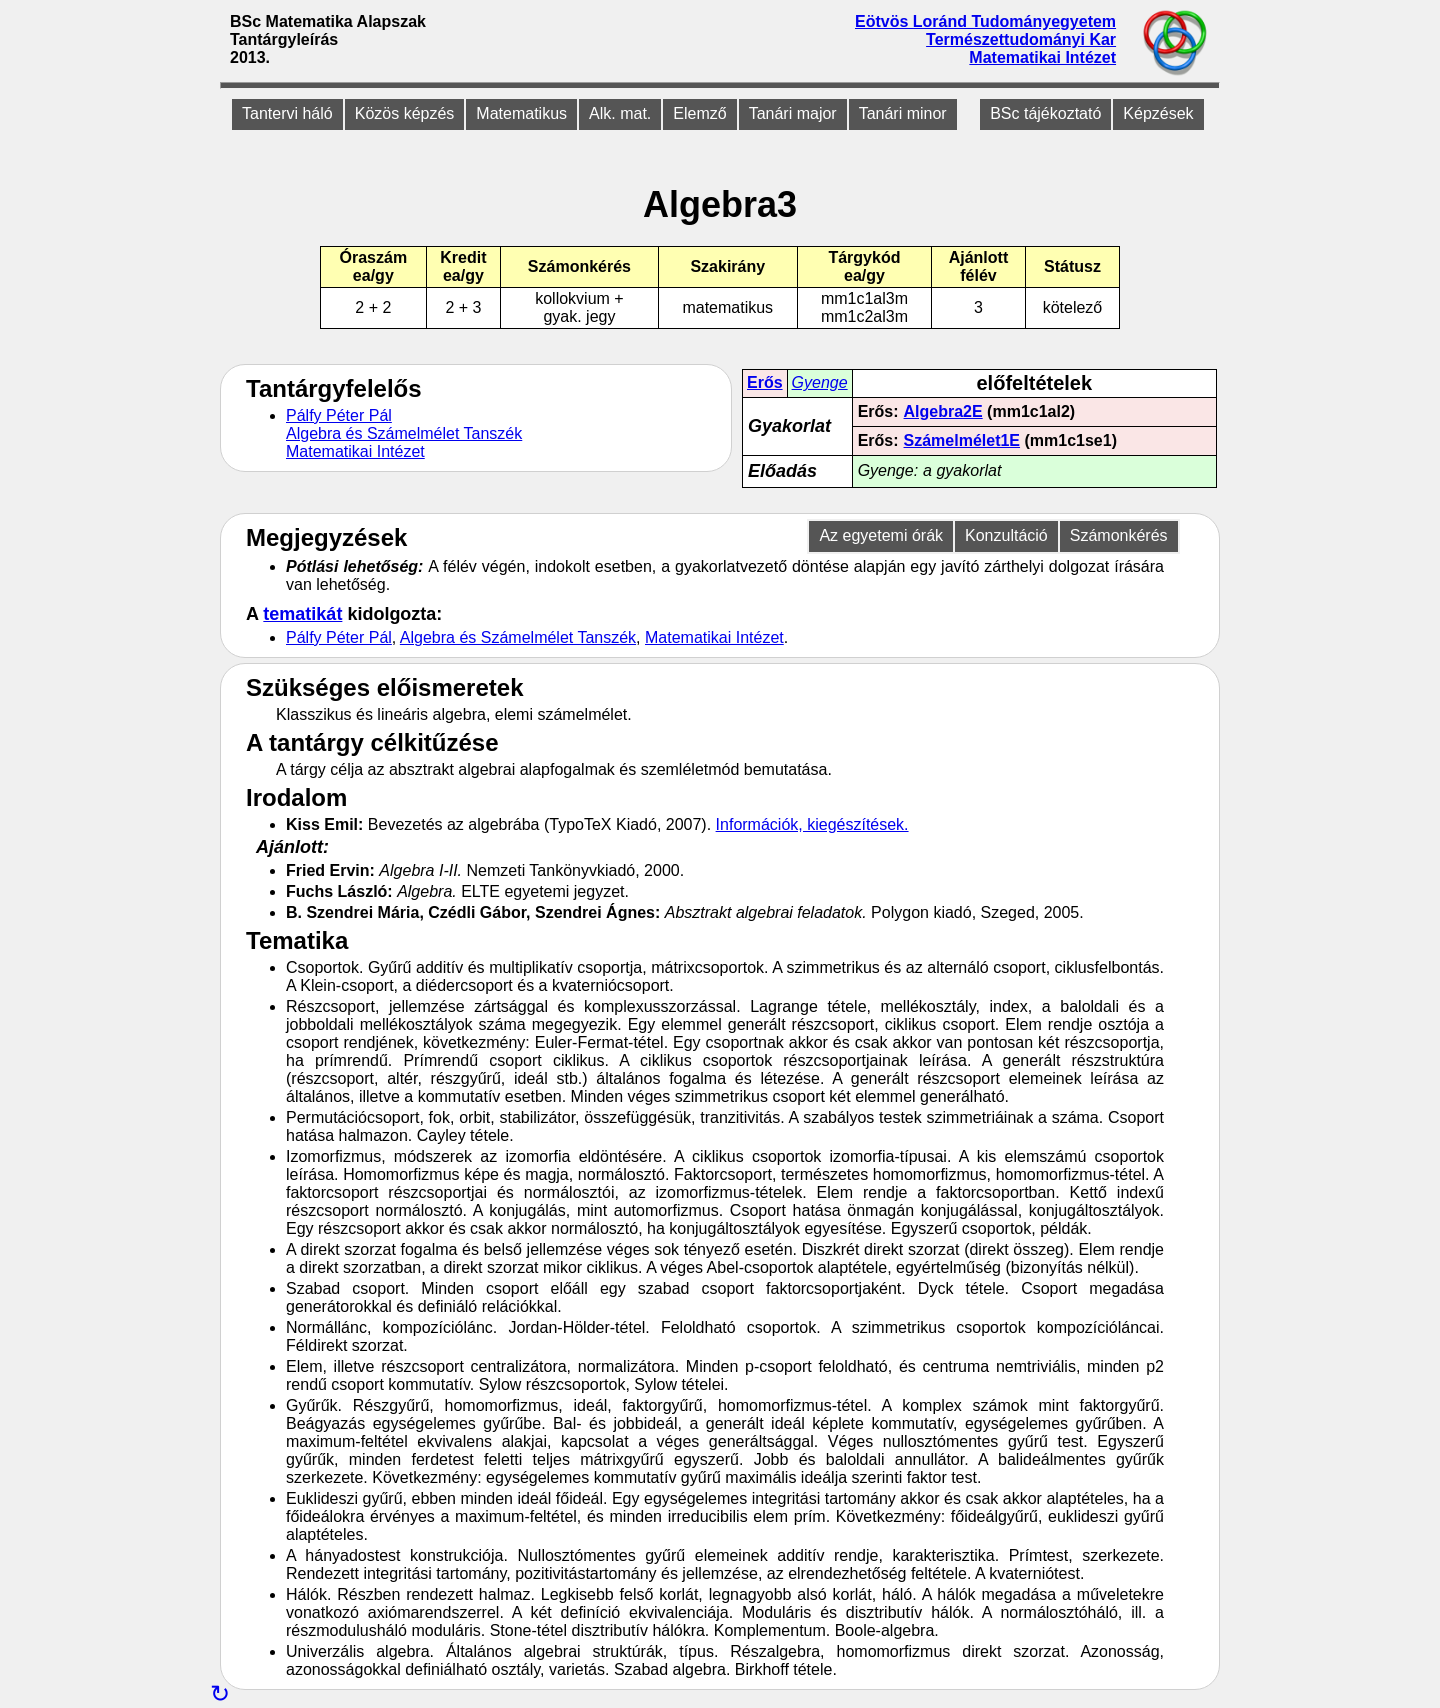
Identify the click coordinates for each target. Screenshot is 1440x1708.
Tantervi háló (287, 113)
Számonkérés (1119, 535)
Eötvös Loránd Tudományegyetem (985, 21)
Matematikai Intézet (1042, 57)
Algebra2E (943, 411)
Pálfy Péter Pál (339, 415)
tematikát (302, 614)
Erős (765, 382)
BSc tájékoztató (1045, 113)
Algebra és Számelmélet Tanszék (404, 433)
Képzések (1158, 113)
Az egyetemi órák (881, 535)
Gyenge (820, 382)
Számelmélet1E (962, 440)
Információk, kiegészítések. (812, 824)
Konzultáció (1006, 535)
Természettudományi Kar (1021, 39)
